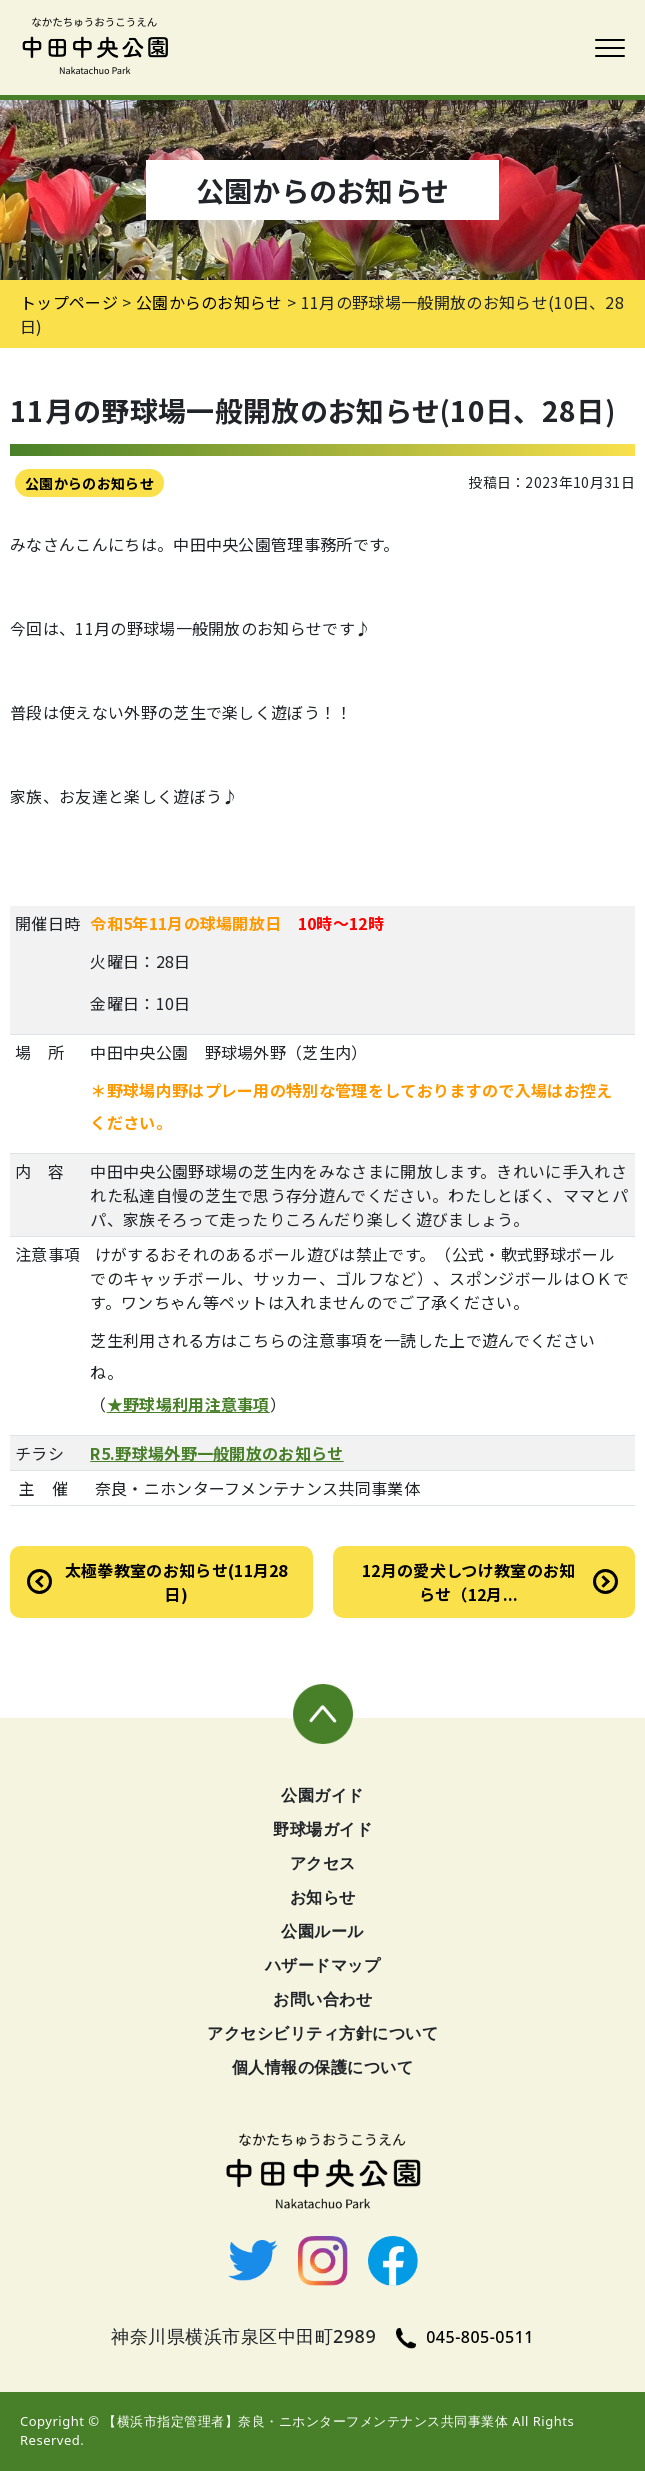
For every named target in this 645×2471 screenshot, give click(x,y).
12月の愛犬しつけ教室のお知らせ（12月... (468, 1582)
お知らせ (323, 1897)
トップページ (69, 302)
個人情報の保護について (323, 2067)
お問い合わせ (322, 1999)
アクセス (323, 1863)
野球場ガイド (322, 1829)
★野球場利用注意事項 (188, 1404)
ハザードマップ (323, 1965)
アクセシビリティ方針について (322, 2033)
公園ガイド (322, 1795)
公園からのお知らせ (89, 483)
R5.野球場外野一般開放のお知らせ (216, 1453)
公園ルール (322, 1931)
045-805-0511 (465, 2337)
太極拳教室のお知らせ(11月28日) (176, 1582)
